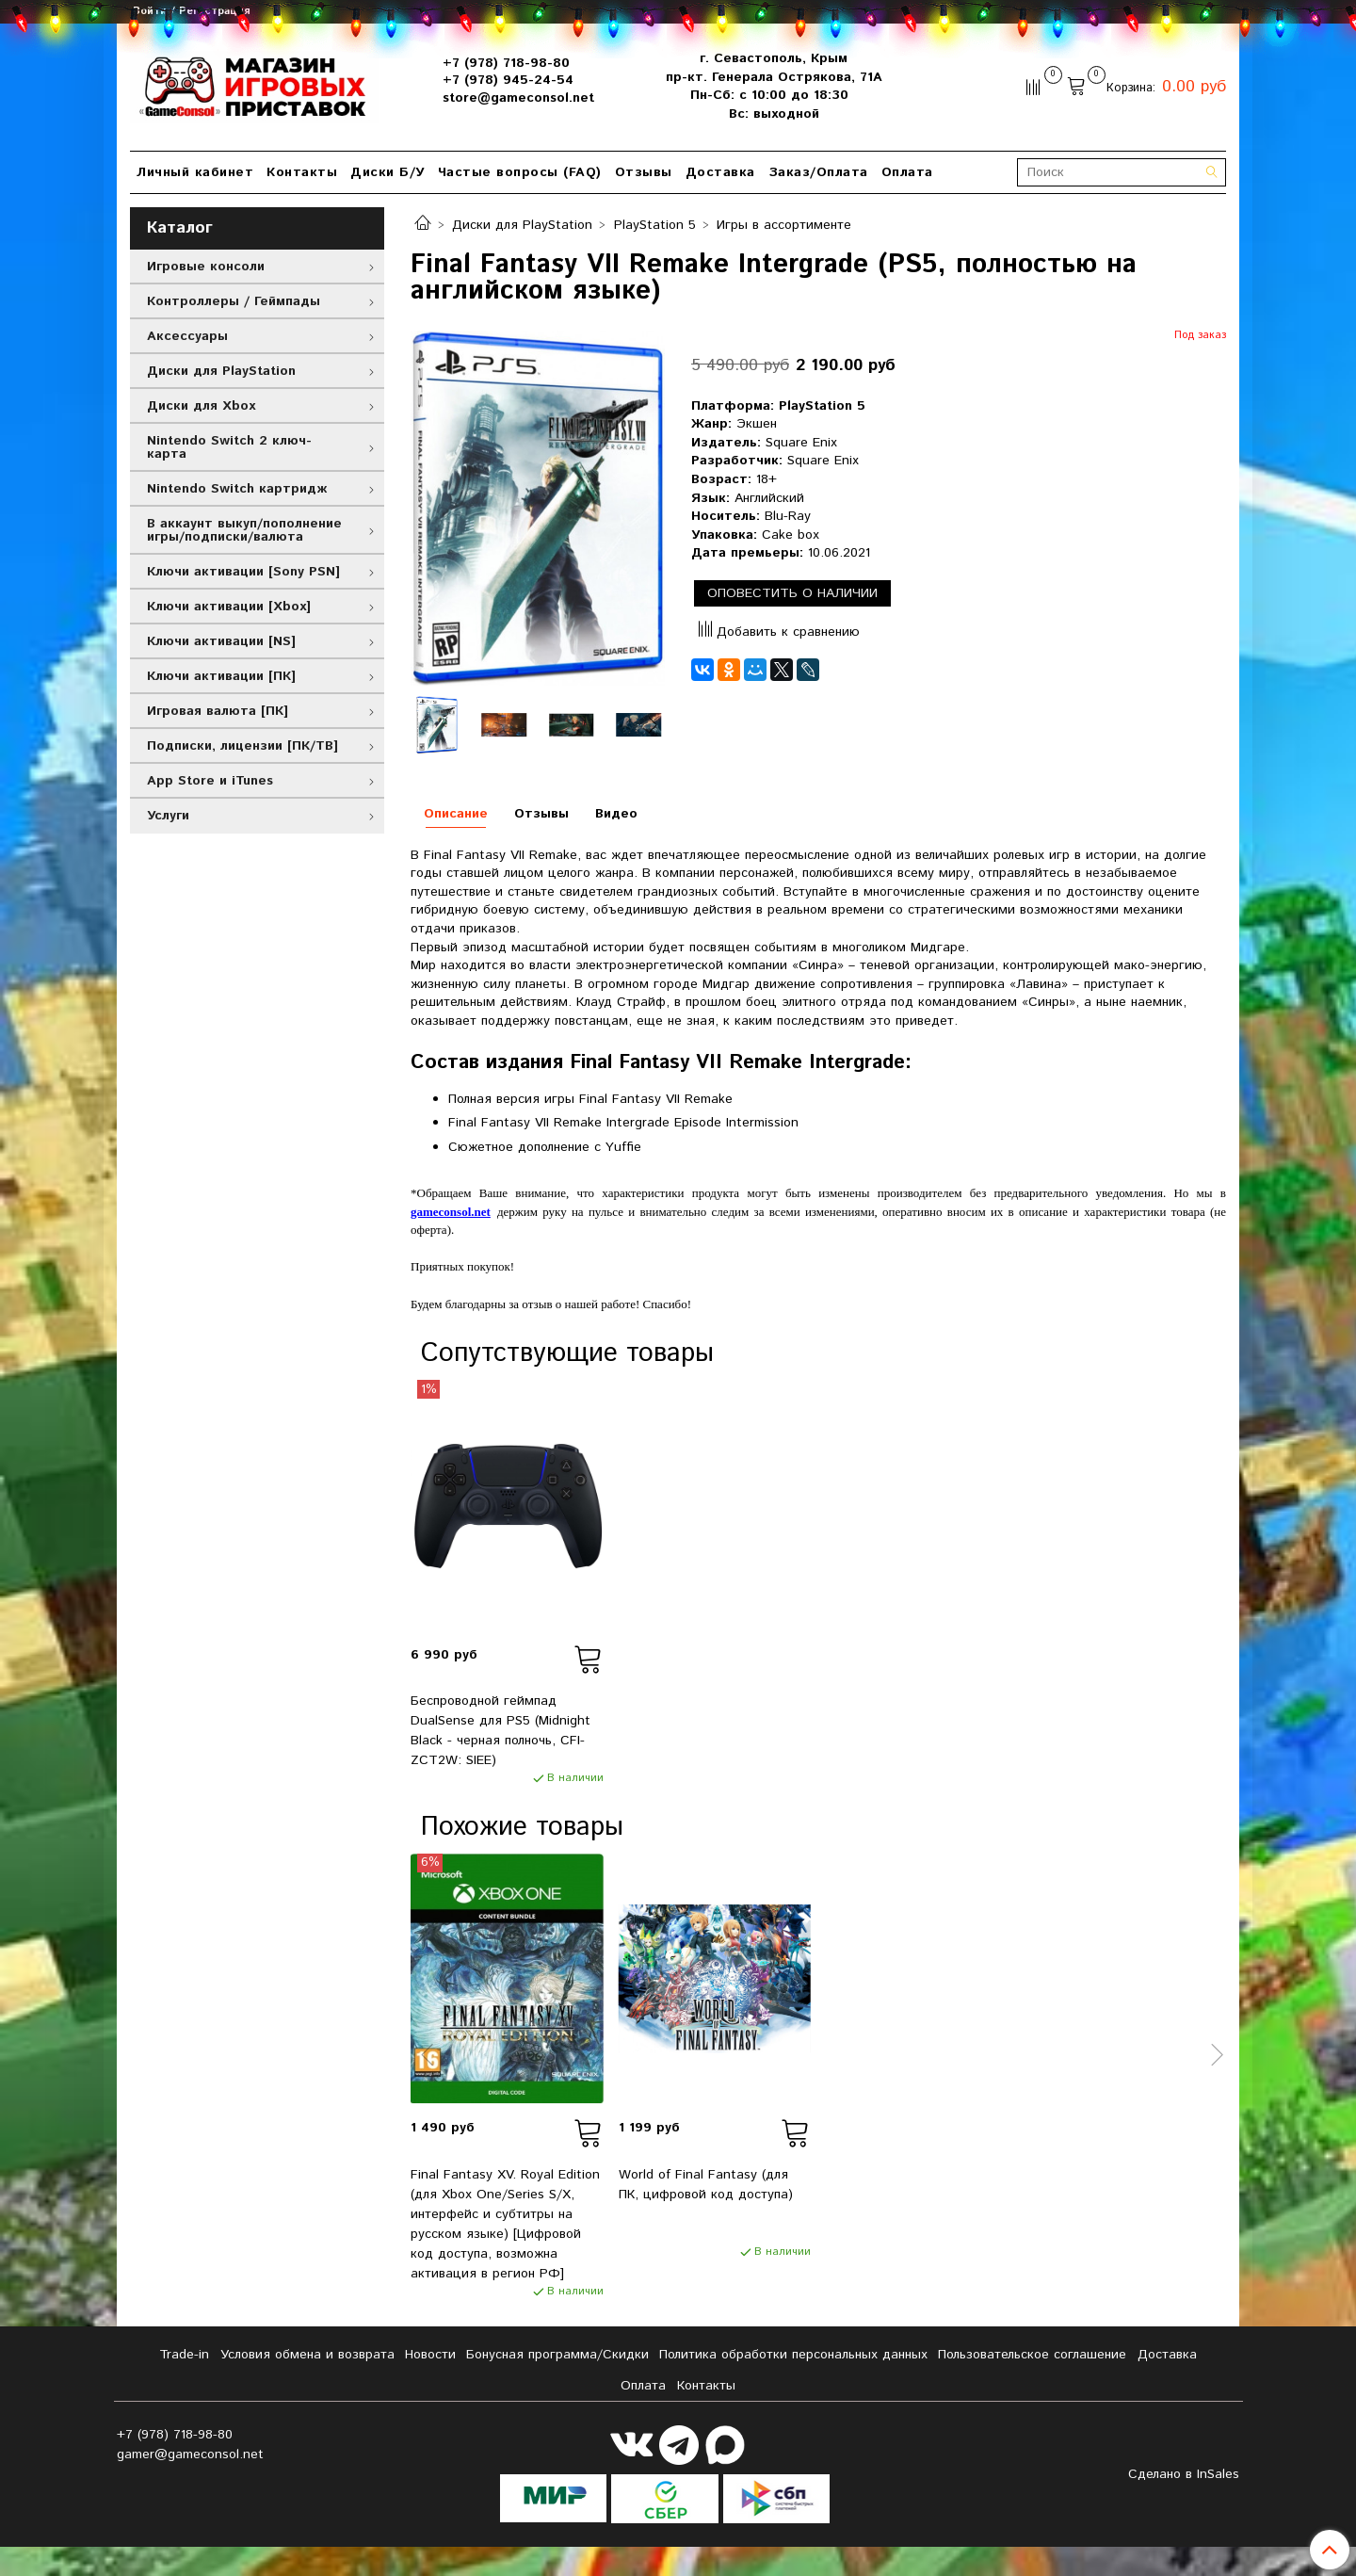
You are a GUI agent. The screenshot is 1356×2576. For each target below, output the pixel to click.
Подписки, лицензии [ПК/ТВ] (242, 746)
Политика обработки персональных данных (793, 2354)
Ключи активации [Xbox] (229, 606)
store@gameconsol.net (518, 98)
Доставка (720, 172)
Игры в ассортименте (784, 225)
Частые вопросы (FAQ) (520, 172)
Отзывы (643, 172)
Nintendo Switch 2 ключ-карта (229, 447)
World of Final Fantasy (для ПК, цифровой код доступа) (706, 2184)
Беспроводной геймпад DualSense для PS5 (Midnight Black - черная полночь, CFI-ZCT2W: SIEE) (500, 1731)
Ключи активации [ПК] (221, 676)
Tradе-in (184, 2354)
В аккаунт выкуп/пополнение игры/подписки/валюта (244, 530)
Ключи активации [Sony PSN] (243, 571)
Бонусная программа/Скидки (557, 2354)
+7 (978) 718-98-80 (506, 63)
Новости (430, 2354)
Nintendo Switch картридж (237, 488)
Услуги (168, 815)
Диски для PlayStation (522, 225)
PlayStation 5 (655, 225)
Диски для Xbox (201, 406)
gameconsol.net (451, 1212)
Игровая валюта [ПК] (217, 711)
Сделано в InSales (1183, 2474)
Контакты (301, 172)
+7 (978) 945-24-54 (508, 80)
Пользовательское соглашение (1032, 2354)
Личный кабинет (195, 172)
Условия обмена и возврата (307, 2354)
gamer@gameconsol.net (190, 2454)
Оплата (907, 172)
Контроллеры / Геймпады (233, 301)
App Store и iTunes (210, 780)
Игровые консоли (206, 266)
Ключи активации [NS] (221, 641)
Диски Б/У (387, 172)
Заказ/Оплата (818, 172)
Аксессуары (187, 336)
